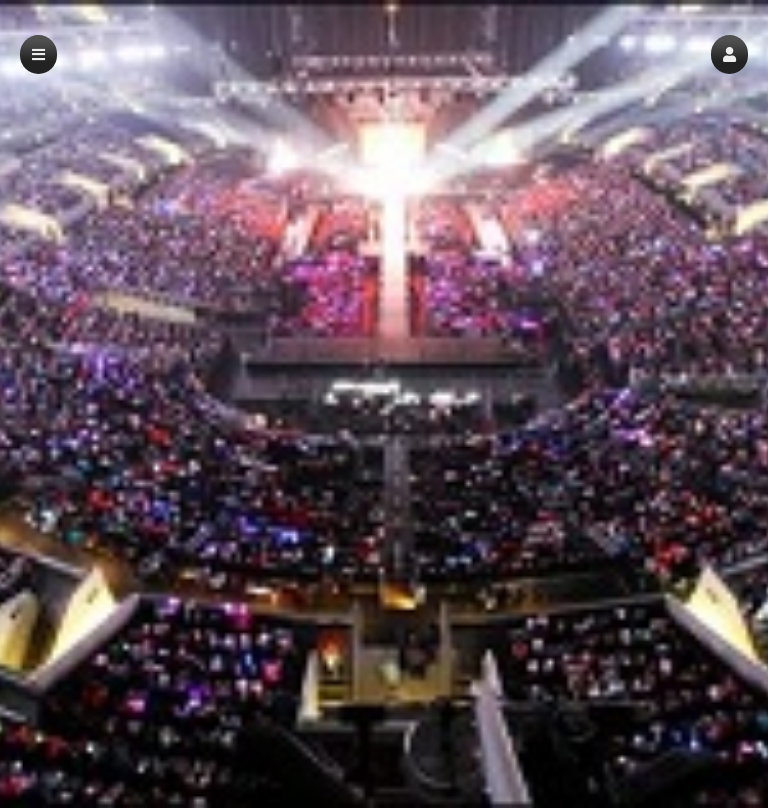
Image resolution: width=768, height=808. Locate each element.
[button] (729, 54)
